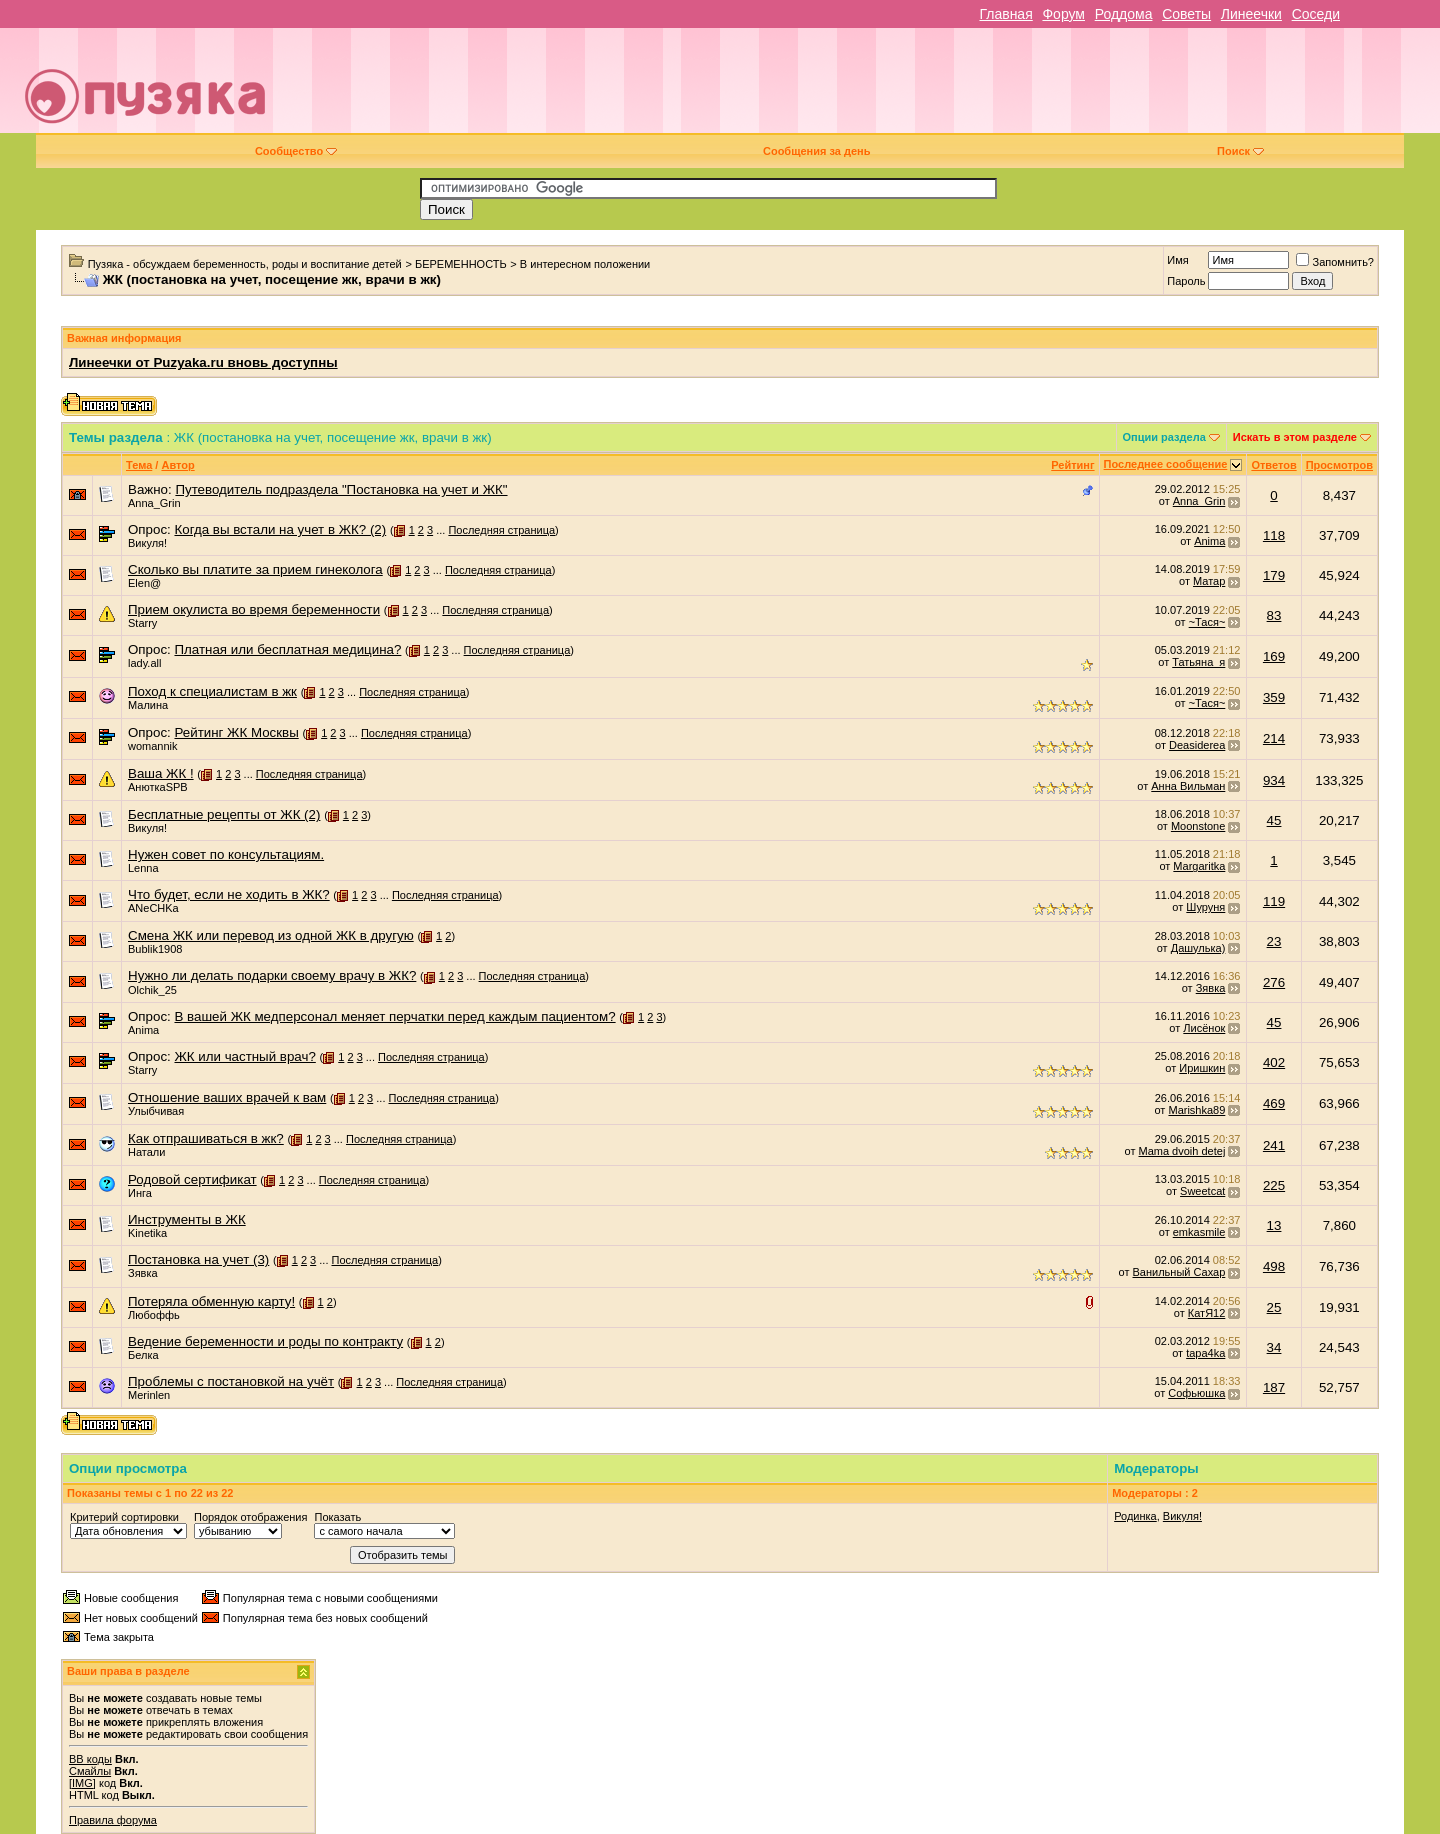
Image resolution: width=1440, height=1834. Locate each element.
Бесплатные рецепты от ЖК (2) (224, 814)
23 (1274, 941)
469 (1274, 1103)
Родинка (1135, 1516)
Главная (1005, 14)
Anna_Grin (154, 503)
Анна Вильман (1188, 786)
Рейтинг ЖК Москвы (236, 732)
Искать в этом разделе (1295, 437)
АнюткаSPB (158, 787)
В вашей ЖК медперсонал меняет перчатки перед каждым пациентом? (394, 1016)
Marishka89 (1196, 1110)
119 (1274, 901)
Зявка (1211, 988)
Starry (142, 623)
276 (1274, 982)
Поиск (1240, 151)
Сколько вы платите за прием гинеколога (255, 569)
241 (1274, 1145)
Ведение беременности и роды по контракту (265, 1341)
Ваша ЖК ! (161, 773)
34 (1274, 1347)
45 (1274, 820)
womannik (153, 746)
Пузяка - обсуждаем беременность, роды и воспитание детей (245, 264)
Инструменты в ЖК (187, 1219)
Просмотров (1339, 465)
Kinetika (147, 1233)
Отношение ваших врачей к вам (227, 1097)
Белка (143, 1355)
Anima (1209, 541)
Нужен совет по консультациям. (226, 854)
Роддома (1124, 14)
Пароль (1186, 281)
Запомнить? (1335, 262)
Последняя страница (501, 530)
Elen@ (144, 583)
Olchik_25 (152, 990)
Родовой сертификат (192, 1179)
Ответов (1273, 465)
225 (1274, 1185)
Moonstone (1198, 826)
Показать (337, 1517)
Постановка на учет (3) (198, 1259)
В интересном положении (585, 264)
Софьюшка (1196, 1393)
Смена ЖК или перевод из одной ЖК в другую (271, 935)
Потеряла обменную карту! (211, 1301)
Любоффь (154, 1315)
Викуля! (147, 543)
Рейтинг (1072, 465)
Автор (177, 465)
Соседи (1316, 14)
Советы (1186, 14)
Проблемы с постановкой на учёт (231, 1381)
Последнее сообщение (1166, 464)
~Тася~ (1207, 622)
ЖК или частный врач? (244, 1056)
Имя (1177, 260)
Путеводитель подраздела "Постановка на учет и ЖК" (341, 489)
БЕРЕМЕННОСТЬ (461, 264)
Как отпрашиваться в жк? (206, 1138)
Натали (146, 1152)
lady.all (144, 663)
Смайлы (90, 1771)
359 (1274, 697)
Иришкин (1202, 1068)
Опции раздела (1164, 437)
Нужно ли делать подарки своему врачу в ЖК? (272, 975)
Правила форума (113, 1820)
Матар (1209, 581)
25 (1274, 1307)
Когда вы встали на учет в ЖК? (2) (280, 529)
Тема (139, 465)
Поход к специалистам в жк (212, 691)
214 (1274, 738)
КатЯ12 (1207, 1313)
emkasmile (1199, 1232)
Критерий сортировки (124, 1517)
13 (1274, 1225)
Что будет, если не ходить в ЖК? (229, 894)
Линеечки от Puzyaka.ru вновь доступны (203, 362)
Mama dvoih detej (1182, 1151)
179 (1274, 575)
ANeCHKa (153, 908)
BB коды (90, 1759)
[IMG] (82, 1783)
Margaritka (1199, 866)
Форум (1063, 14)
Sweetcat (1202, 1191)
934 (1274, 780)
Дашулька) (1198, 948)
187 (1274, 1387)
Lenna (143, 868)
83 (1274, 615)
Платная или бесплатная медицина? (287, 649)
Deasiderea (1197, 745)
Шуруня (1205, 907)
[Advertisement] (861, 88)
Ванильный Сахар (1179, 1272)
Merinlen (149, 1395)
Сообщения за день (816, 151)
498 (1274, 1266)
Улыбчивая (156, 1111)
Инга (140, 1193)
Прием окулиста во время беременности (254, 609)
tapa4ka (1205, 1353)
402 (1274, 1062)
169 (1274, 656)
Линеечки (1251, 14)
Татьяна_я (1198, 662)
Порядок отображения (250, 1517)
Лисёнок (1204, 1028)
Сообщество (296, 151)
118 (1274, 535)
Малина (148, 705)
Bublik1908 (155, 949)
